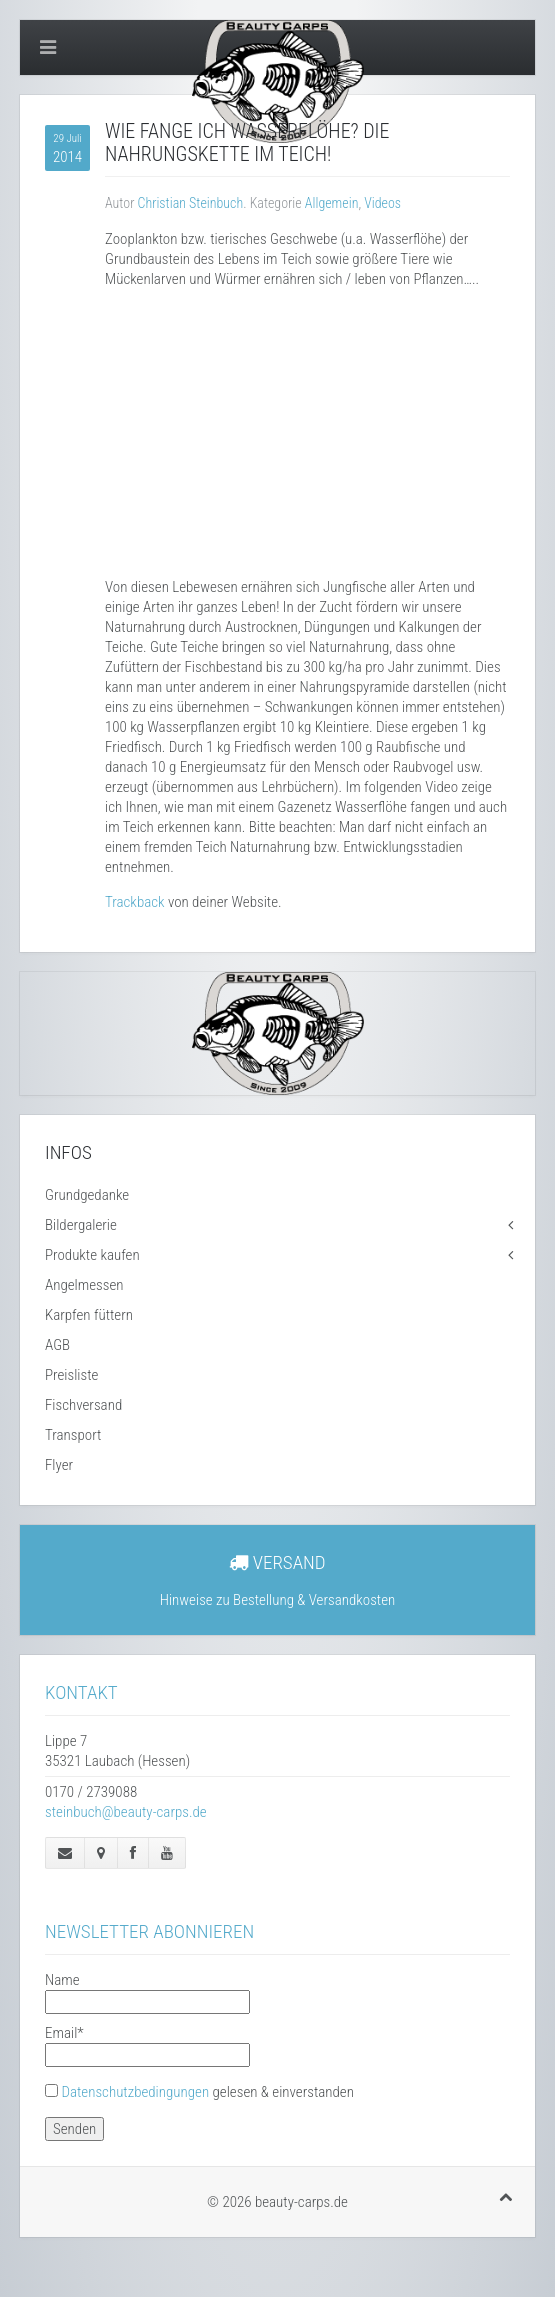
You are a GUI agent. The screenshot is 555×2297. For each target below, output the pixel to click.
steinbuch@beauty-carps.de (126, 1812)
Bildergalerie (81, 1225)
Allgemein (332, 203)
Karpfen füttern (89, 1315)
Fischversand (83, 1405)
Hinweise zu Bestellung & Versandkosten (278, 1600)
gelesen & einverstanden (207, 2092)
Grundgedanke (87, 1195)
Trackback (135, 902)
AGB (57, 1345)
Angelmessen (84, 1285)
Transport (73, 1435)
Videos (382, 203)
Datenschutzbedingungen (135, 2092)
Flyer (59, 1465)
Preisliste (71, 1375)
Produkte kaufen (92, 1255)
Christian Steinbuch (191, 203)
